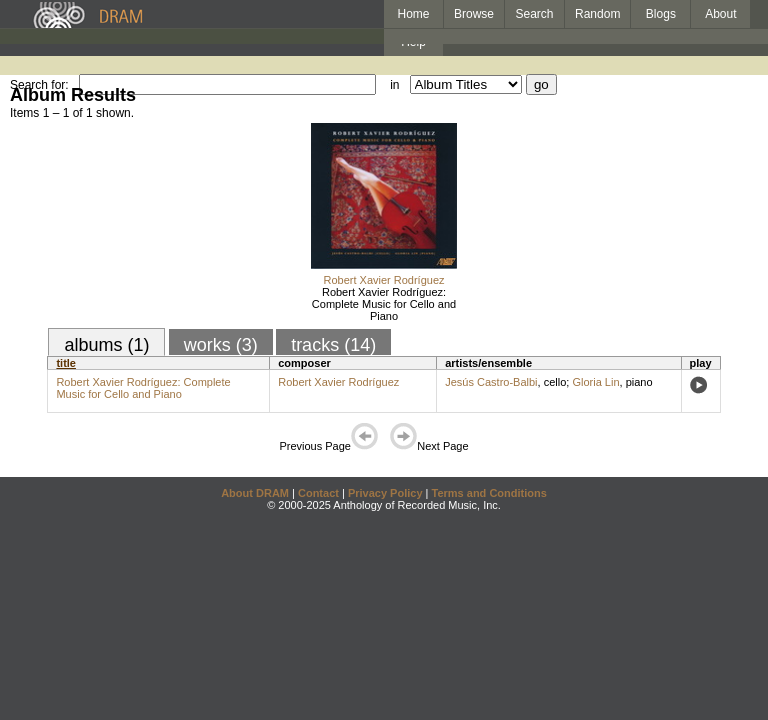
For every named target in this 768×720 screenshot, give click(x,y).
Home (413, 14)
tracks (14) (333, 345)
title (66, 363)
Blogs (661, 14)
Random (597, 14)
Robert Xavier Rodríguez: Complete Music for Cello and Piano (384, 304)
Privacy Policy (385, 493)
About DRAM (255, 493)
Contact (318, 493)
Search (535, 14)
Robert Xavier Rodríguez (383, 280)
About (720, 14)
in (394, 85)
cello (555, 382)
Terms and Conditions (489, 493)
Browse (474, 14)
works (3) (221, 345)
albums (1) (106, 345)
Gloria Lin (595, 382)
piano (639, 382)
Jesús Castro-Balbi (491, 382)
